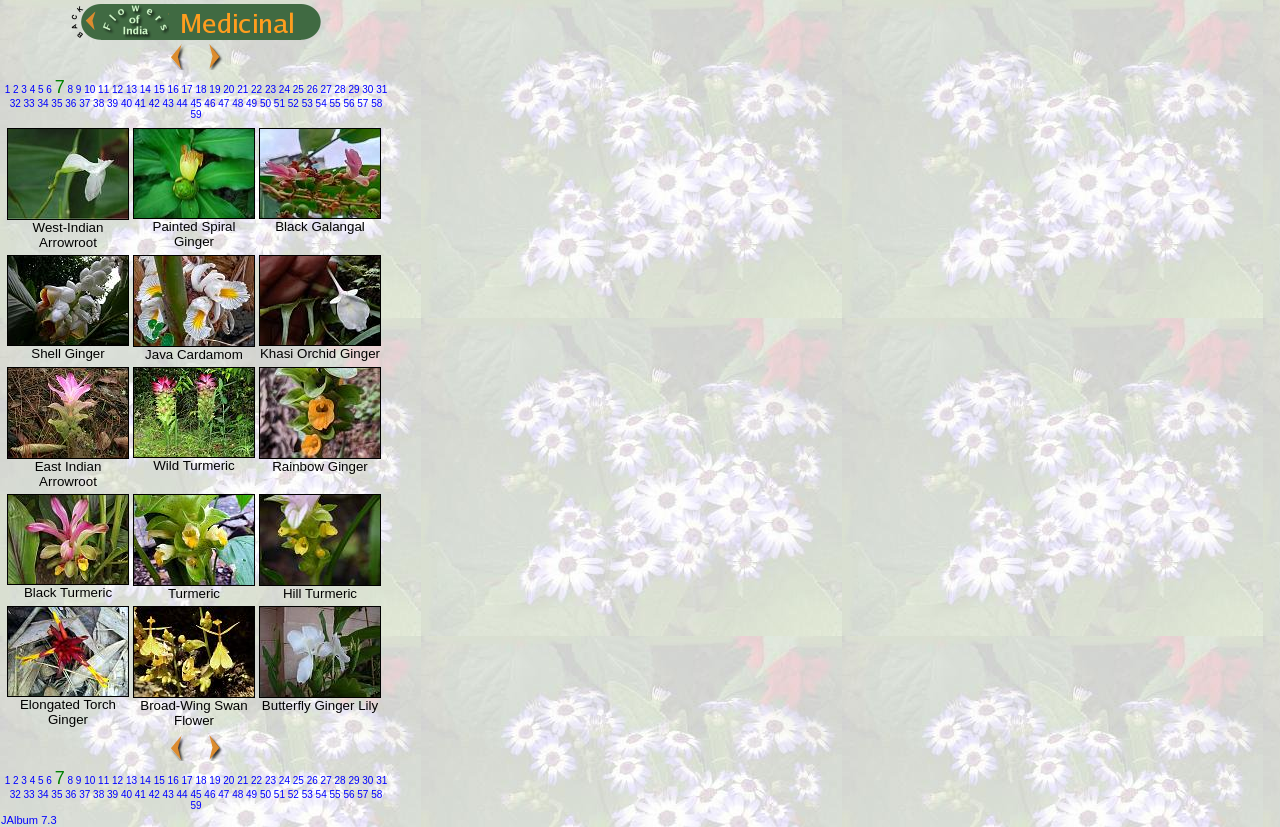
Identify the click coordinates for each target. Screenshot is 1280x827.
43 (167, 103)
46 (209, 103)
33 (28, 103)
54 (320, 103)
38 (97, 103)
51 (278, 103)
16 (172, 89)
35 (56, 103)
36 (70, 103)
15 (158, 89)
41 (139, 103)
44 (181, 103)
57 (362, 103)
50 (264, 103)
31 (380, 89)
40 (125, 103)
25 (297, 89)
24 (283, 89)
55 (334, 103)
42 (153, 103)
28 (339, 89)
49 (250, 103)
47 (222, 103)
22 (255, 89)
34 (42, 103)
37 (83, 103)
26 (311, 89)
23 (269, 89)
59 (195, 114)
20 (227, 89)
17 (186, 89)
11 (102, 89)
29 (353, 89)
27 (325, 89)
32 (15, 103)
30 (367, 89)
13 (130, 89)
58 (375, 103)
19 (214, 89)
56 (348, 103)
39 (111, 103)
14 (144, 89)
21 (241, 89)
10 (88, 89)
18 (200, 89)
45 (195, 103)
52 (292, 103)
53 (306, 103)
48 (236, 103)
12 (116, 89)
